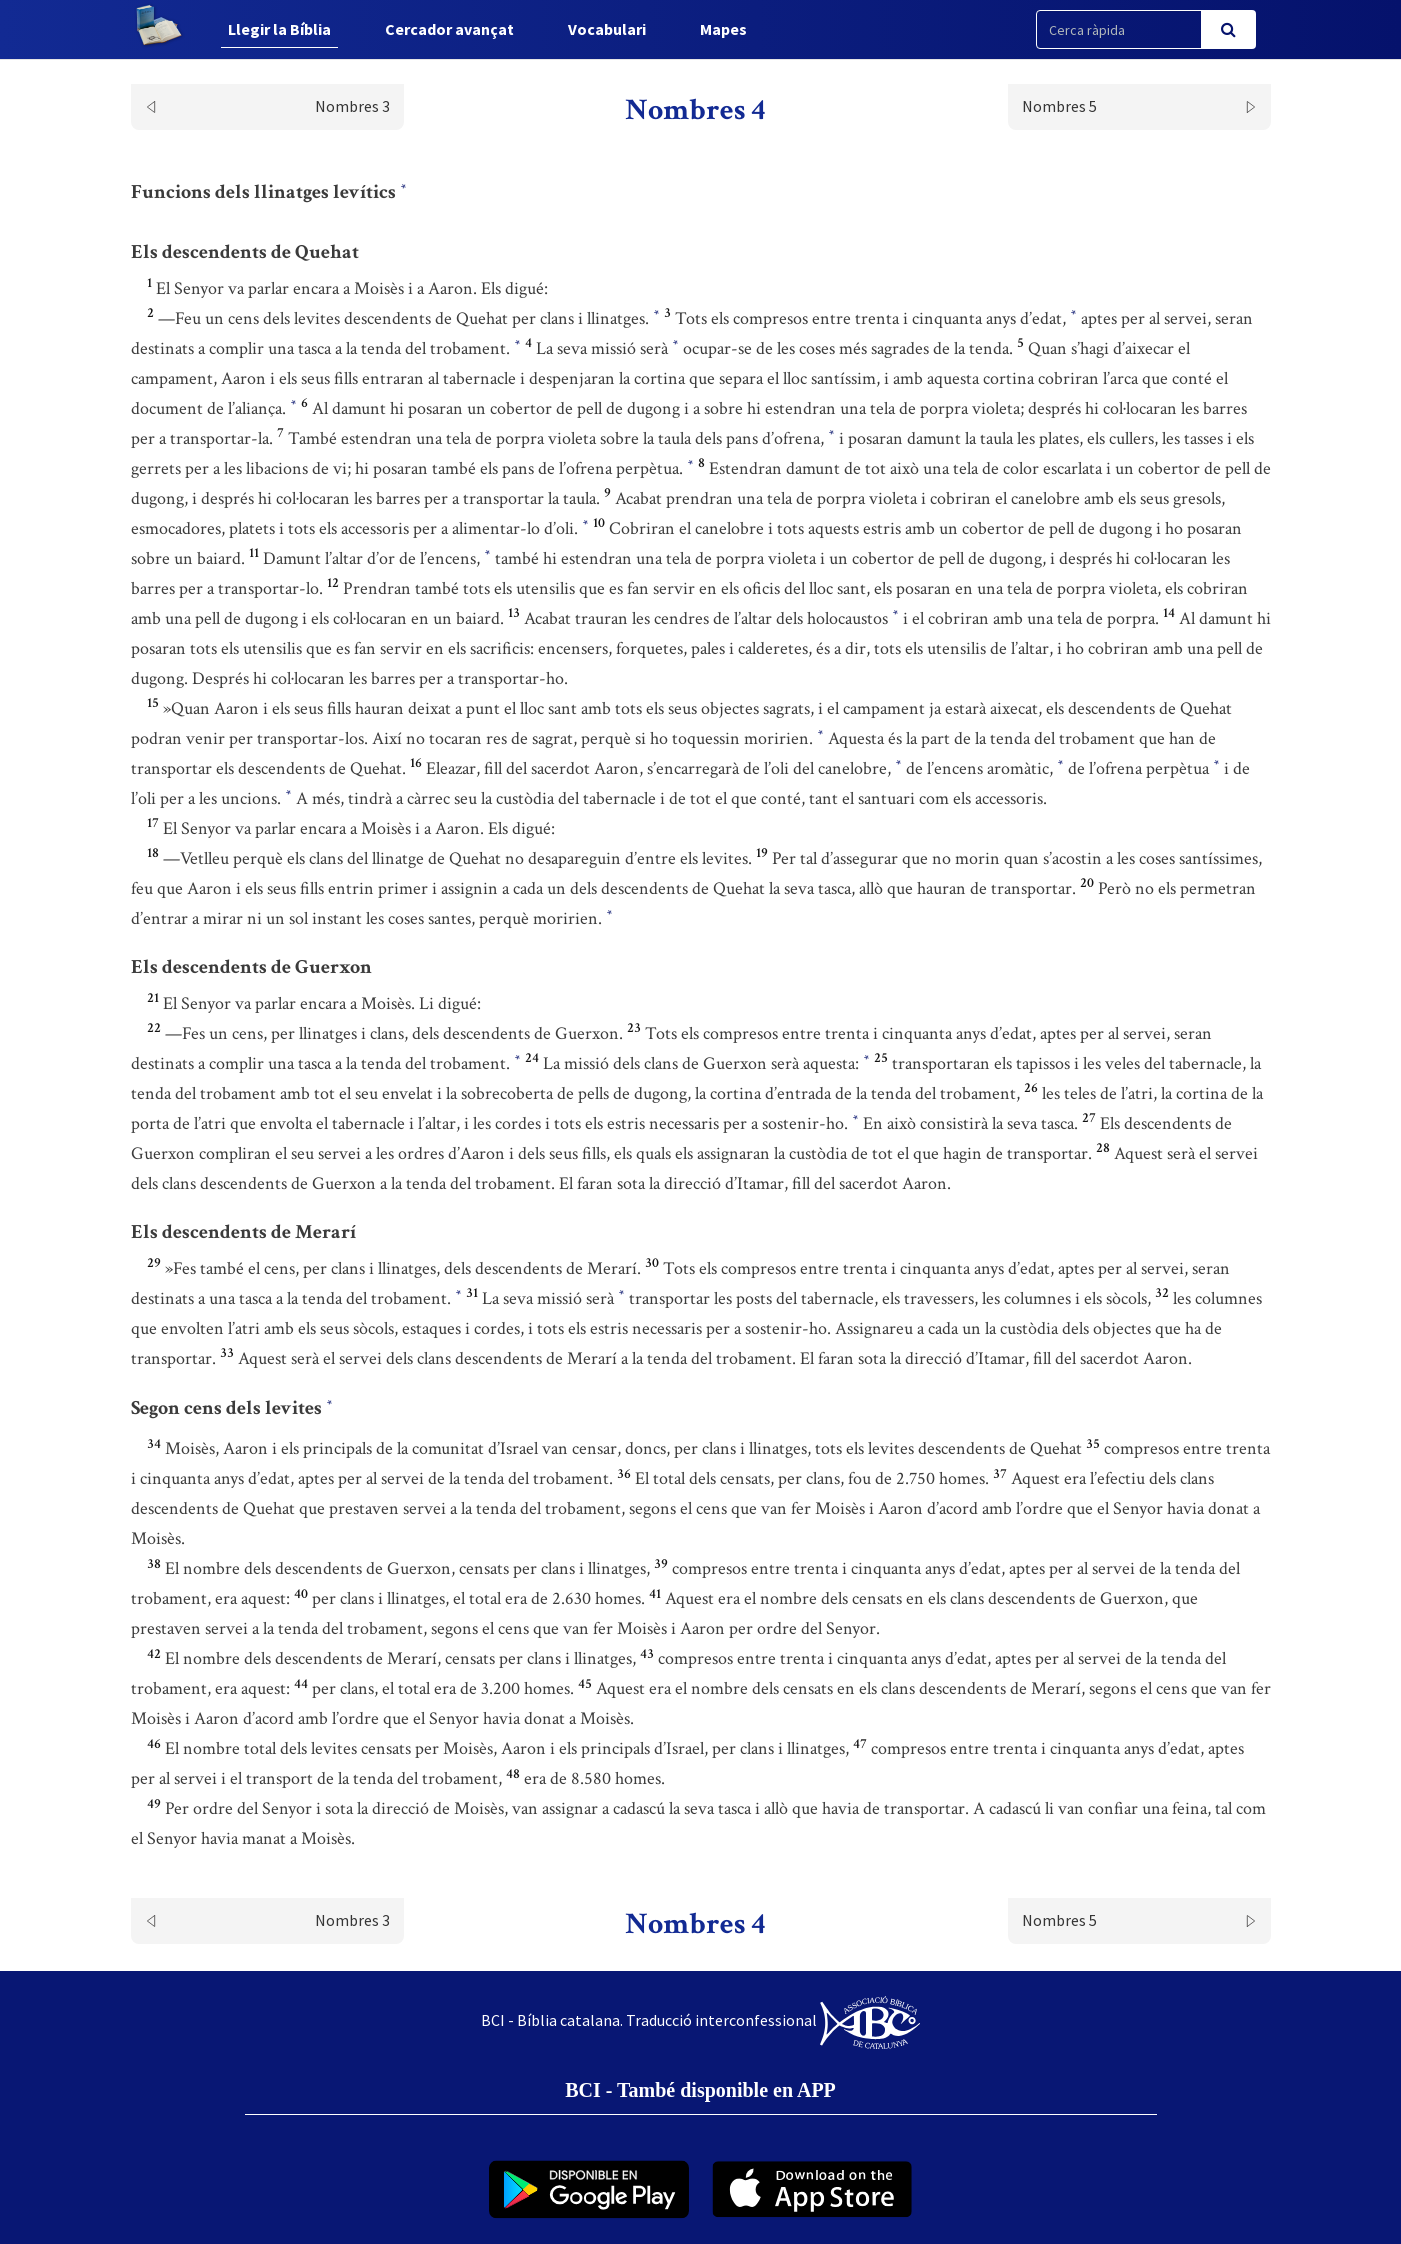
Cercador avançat (448, 29)
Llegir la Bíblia (278, 29)
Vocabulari (606, 29)
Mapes (722, 29)
